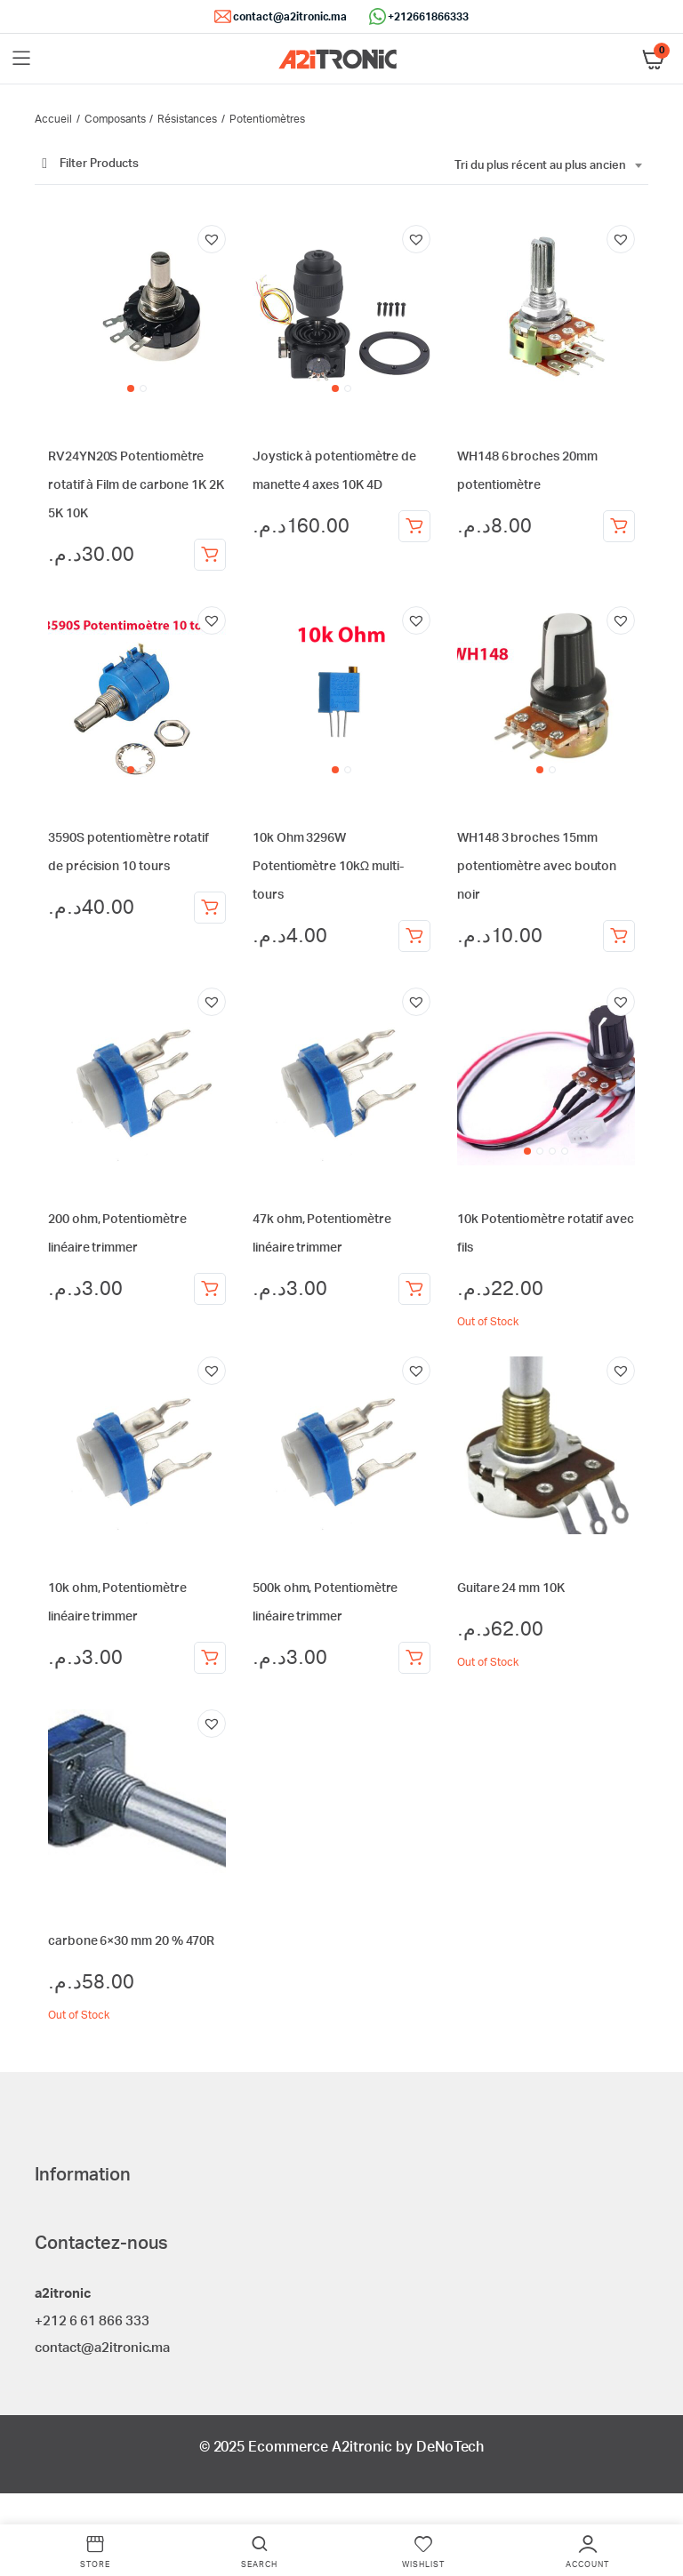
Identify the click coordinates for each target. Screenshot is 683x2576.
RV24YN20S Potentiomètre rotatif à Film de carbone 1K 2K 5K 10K (136, 485)
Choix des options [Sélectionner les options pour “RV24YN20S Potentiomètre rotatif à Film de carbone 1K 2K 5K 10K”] (209, 554)
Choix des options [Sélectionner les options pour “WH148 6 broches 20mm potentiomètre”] (619, 526)
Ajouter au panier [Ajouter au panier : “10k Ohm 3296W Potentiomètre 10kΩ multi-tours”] (414, 936)
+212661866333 (428, 17)
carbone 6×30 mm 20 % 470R (131, 1941)
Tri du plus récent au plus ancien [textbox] (540, 166)
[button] (212, 239)
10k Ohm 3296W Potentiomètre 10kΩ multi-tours (328, 866)
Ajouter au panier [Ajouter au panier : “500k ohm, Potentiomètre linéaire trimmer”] (414, 1657)
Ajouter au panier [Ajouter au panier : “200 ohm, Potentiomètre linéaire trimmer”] (209, 1289)
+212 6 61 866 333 (92, 2321)
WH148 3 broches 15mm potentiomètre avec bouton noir (536, 866)
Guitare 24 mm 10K (511, 1588)
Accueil (53, 119)
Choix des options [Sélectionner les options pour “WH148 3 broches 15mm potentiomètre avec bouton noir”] (619, 936)
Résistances (187, 119)
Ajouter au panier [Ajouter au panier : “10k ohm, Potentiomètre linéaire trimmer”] (209, 1657)
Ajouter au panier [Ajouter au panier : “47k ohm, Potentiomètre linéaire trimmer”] (414, 1289)
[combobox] (547, 166)
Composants (115, 119)
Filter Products (87, 164)
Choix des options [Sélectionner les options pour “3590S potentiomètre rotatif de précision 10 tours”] (209, 907)
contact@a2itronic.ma (290, 17)
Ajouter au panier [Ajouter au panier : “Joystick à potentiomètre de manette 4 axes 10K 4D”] (414, 526)
